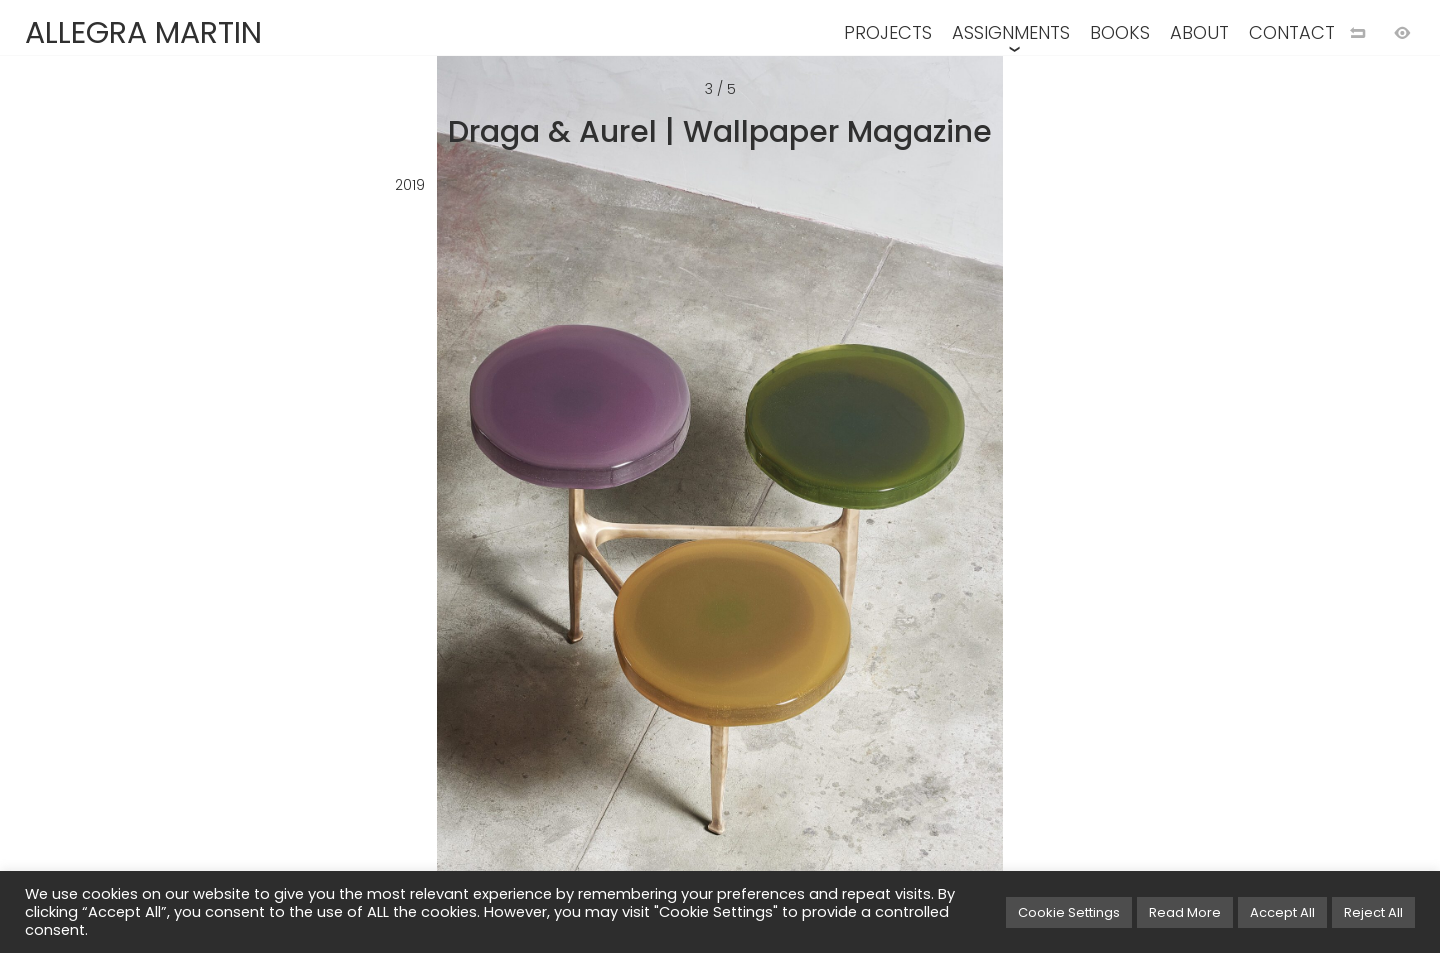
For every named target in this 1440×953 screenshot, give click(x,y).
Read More (1185, 912)
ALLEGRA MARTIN (143, 33)
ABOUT (1199, 32)
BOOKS (1120, 32)
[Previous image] (360, 509)
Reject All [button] (1373, 912)
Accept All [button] (1282, 912)
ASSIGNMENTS (1011, 32)
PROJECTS (888, 32)
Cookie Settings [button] (1069, 912)
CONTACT (1292, 32)
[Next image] (1080, 509)
